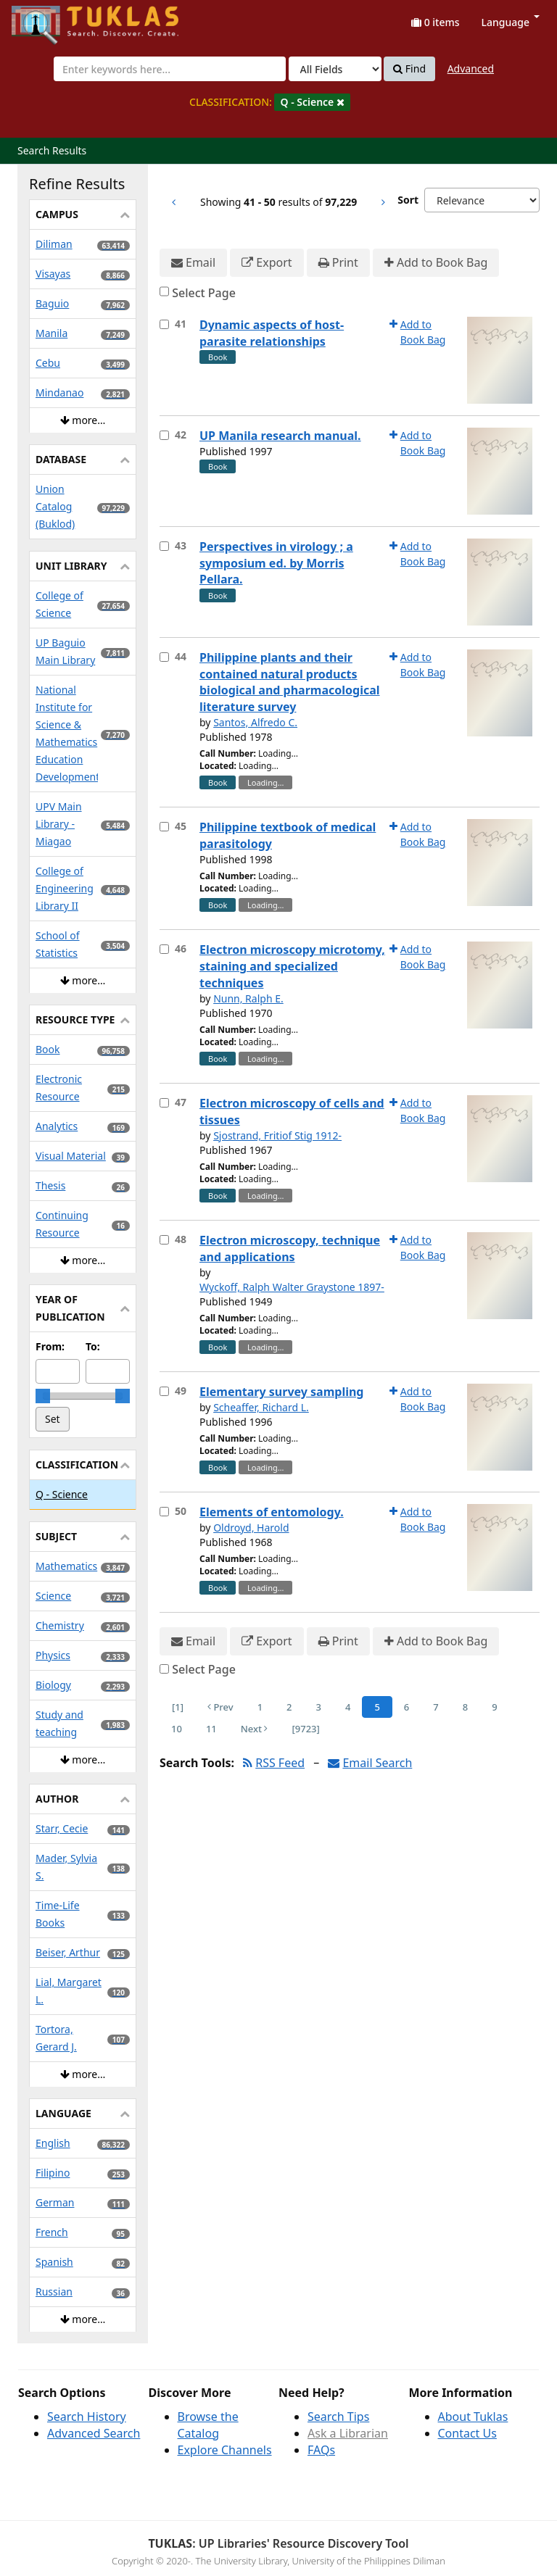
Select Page (204, 293)
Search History (86, 2417)
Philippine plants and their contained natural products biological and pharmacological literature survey (289, 682)
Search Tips (338, 2417)
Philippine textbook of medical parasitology (287, 835)
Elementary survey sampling (281, 1392)
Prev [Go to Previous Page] (220, 1706)
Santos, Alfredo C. (255, 722)
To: (93, 1346)
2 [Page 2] (289, 1706)
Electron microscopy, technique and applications (289, 1248)
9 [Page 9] (494, 1706)
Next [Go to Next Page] (254, 1728)
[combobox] (170, 69)
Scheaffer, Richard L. (261, 1407)
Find (409, 69)
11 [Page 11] (211, 1728)
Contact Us (467, 2433)
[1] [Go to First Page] (177, 1706)
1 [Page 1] (260, 1706)
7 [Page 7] (435, 1706)
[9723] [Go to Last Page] (305, 1728)
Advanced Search (93, 2433)
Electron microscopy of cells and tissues (291, 1111)
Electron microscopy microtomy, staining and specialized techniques (292, 966)
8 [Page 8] (465, 1706)
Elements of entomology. (271, 1512)
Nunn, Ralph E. (248, 998)
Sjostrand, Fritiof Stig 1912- (277, 1135)
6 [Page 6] (406, 1706)
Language (511, 22)
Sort (407, 200)
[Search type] (335, 69)
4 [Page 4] (347, 1706)
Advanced (470, 68)
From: (50, 1346)
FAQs (321, 2450)
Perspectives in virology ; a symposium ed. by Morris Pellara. (276, 563)
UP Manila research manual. (280, 436)
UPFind (47, 18)
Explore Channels (225, 2450)
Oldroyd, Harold (251, 1527)
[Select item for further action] (164, 324)
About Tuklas (473, 2417)
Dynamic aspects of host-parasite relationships (271, 333)
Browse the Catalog (208, 2425)
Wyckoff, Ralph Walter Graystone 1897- (291, 1287)
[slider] (43, 1396)
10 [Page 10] (176, 1728)
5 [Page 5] (376, 1706)
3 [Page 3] (318, 1706)
